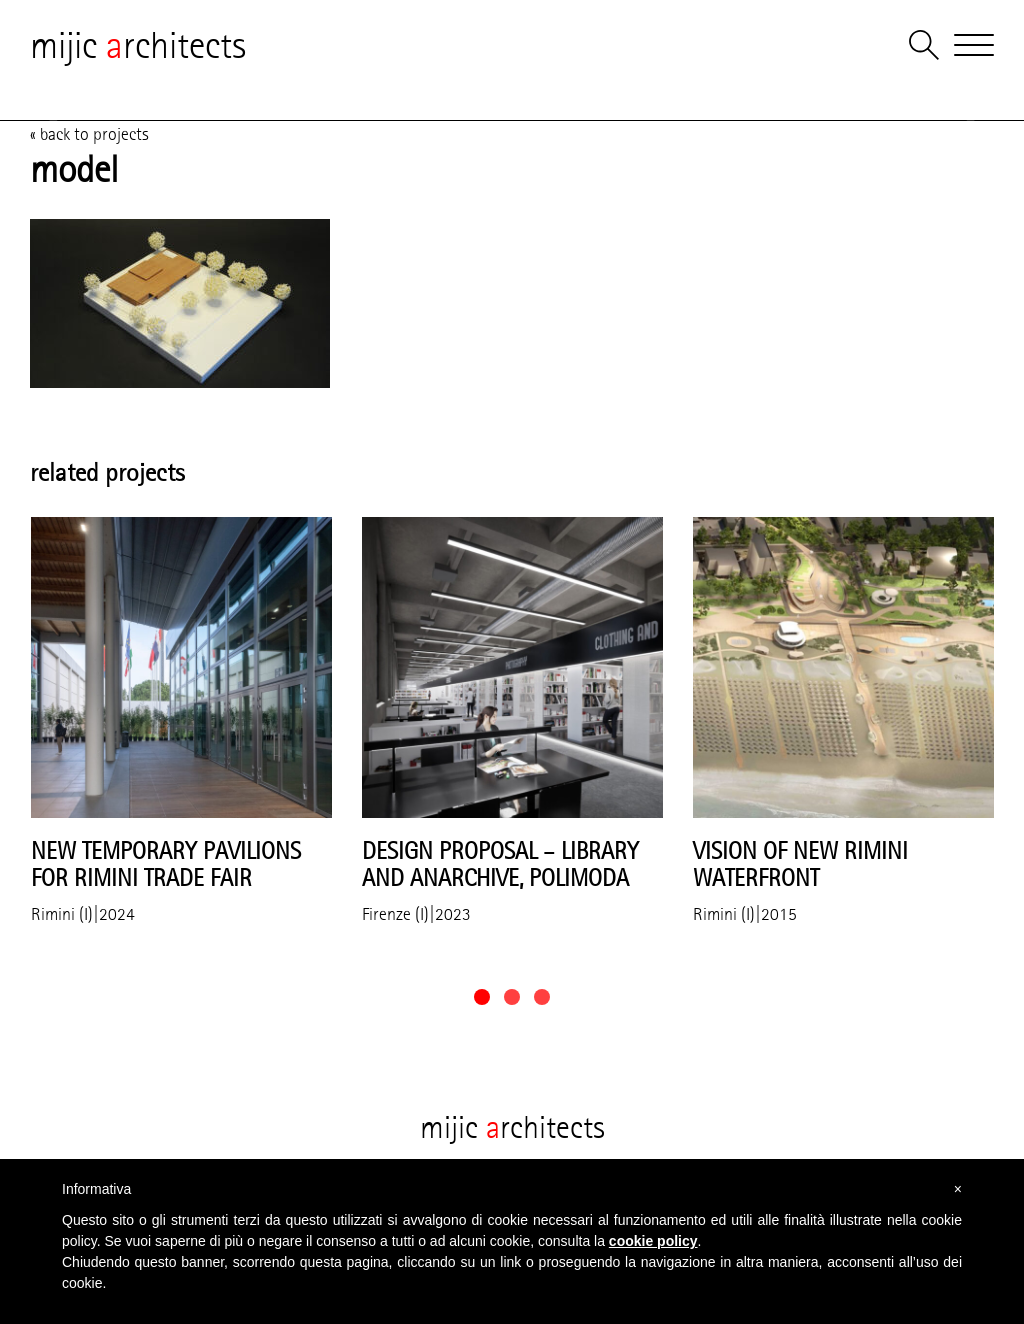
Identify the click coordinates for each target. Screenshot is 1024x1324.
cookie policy (653, 1241)
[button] (482, 997)
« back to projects (89, 134)
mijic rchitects (138, 45)
